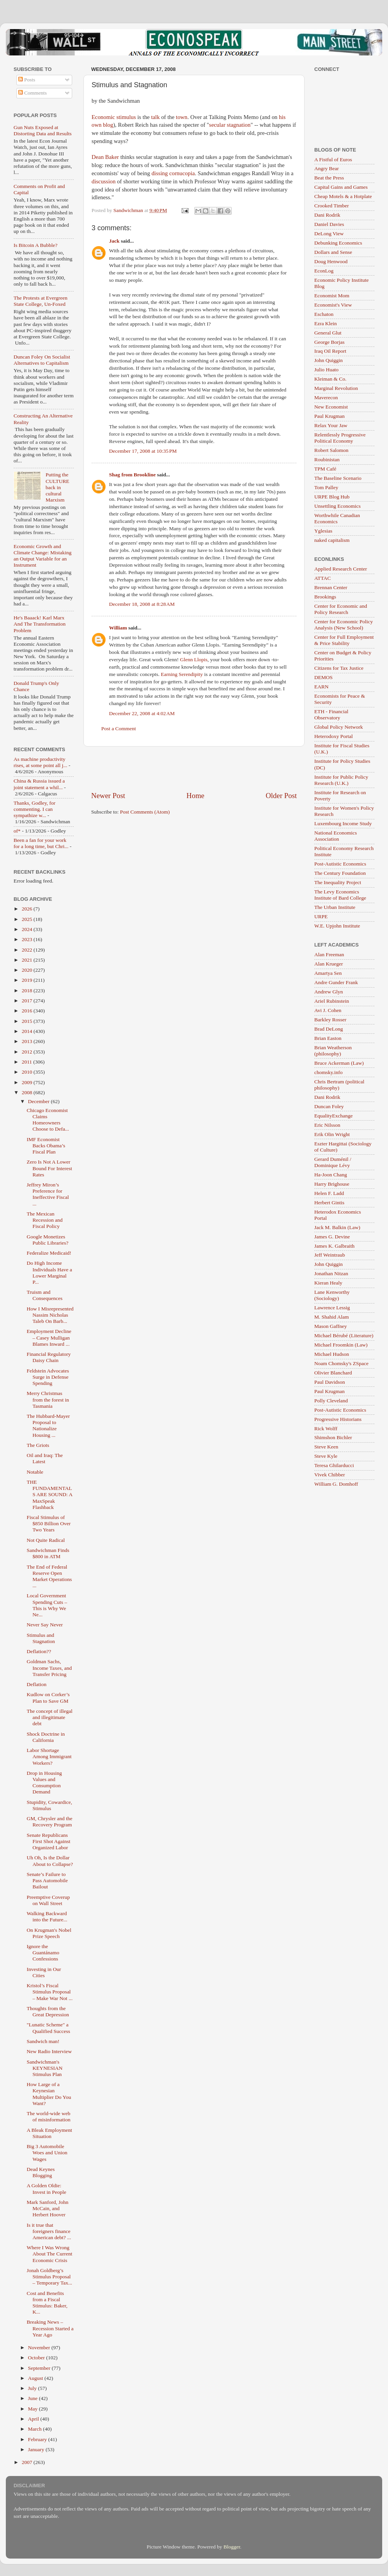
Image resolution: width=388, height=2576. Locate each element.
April (34, 2419)
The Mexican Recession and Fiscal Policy (45, 1220)
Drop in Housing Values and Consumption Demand (44, 1782)
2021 (27, 960)
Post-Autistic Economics (340, 864)
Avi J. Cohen (327, 1010)
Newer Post (108, 795)
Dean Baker (105, 157)
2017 (27, 1001)
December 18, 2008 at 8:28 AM (142, 604)
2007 (27, 2462)
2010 (27, 1072)
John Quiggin (328, 360)
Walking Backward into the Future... (47, 1916)
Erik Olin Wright (332, 1134)
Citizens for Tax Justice (339, 668)
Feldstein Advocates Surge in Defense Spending (48, 1377)
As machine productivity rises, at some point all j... (40, 762)
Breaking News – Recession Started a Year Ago (50, 2328)
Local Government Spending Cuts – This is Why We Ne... (47, 1605)
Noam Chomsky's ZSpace (341, 1363)
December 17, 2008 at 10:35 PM (143, 451)
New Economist (331, 407)
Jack (114, 241)
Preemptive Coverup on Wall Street (48, 1900)
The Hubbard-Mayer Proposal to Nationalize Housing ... (48, 1425)
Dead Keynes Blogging (41, 2172)
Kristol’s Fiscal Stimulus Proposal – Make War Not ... (50, 1992)
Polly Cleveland (331, 1401)
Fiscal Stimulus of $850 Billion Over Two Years (49, 1523)
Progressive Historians (338, 1419)
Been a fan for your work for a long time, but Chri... (41, 843)
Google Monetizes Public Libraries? (48, 1240)
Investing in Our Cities (44, 1972)
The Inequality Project (337, 882)
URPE (321, 916)
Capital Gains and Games (341, 187)
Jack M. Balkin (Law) (337, 1227)
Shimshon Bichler (333, 1437)
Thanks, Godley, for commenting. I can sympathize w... (34, 809)
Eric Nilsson (327, 1125)
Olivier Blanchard (333, 1373)
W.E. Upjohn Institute (337, 926)
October (37, 2357)
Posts (26, 80)
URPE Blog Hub (332, 497)
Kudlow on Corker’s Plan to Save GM (48, 1697)
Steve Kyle (326, 1456)
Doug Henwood (331, 261)
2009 (27, 1082)
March (35, 2429)
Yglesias (323, 531)
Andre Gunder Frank (336, 982)
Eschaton (324, 314)
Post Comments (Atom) (145, 812)
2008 (27, 1092)
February (38, 2439)
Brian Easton (327, 1038)
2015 (27, 1021)
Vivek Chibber (329, 1475)
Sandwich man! (43, 2041)
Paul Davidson (329, 1382)
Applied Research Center (340, 569)
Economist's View (333, 305)
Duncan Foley (329, 1106)
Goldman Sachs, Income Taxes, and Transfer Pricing (49, 1668)
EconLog (324, 271)
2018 (27, 990)
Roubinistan (327, 459)
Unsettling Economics (337, 506)
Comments (32, 93)
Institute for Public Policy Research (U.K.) (341, 780)
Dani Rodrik (327, 215)
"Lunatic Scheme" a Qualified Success (48, 2028)
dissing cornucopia (173, 173)
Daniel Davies (329, 224)
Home (195, 795)
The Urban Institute (334, 907)
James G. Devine (332, 1237)
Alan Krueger (328, 964)
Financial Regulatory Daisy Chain (49, 1357)
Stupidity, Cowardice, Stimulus (49, 1805)
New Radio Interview (49, 2051)
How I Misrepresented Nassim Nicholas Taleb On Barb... (50, 1315)
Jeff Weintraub (329, 1255)
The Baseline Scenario (337, 478)
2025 (27, 919)
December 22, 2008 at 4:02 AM (142, 713)
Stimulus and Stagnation (41, 1638)
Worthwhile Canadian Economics (337, 518)
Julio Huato (326, 369)
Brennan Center (330, 587)
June (33, 2398)
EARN (321, 687)
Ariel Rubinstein (331, 1001)
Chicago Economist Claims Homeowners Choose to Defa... (48, 1119)
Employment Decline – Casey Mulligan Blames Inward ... (49, 1337)
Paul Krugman (329, 416)
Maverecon (326, 397)
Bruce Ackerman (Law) (339, 1063)
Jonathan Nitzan (331, 1273)
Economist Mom (331, 295)
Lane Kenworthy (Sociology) (332, 1295)
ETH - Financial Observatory (331, 715)
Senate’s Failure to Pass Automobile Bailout (47, 1880)
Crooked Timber (331, 206)
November (39, 2347)
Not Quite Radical (46, 1540)
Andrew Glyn (328, 992)
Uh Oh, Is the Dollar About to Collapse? (50, 1861)
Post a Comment (118, 728)
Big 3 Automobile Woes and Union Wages (47, 2152)
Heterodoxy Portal (333, 736)
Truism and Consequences (44, 1295)
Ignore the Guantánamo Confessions (43, 1952)
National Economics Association (335, 836)
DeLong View (329, 233)
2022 (27, 950)
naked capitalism (332, 540)
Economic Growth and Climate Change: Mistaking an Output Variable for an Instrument (42, 555)
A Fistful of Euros (333, 159)
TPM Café (325, 469)
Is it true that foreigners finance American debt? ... (49, 2231)
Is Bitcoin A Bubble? (35, 245)
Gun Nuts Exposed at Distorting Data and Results (43, 130)
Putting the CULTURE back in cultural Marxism (57, 487)
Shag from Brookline (132, 475)
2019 (27, 980)
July (33, 2388)
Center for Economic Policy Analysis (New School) (343, 625)
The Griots (38, 1445)
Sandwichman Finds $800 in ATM (48, 1553)
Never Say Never (45, 1625)
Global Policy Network (338, 727)
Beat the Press (329, 178)
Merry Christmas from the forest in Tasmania (48, 1399)
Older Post (281, 795)
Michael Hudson (331, 1354)
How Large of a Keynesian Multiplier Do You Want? (49, 2093)
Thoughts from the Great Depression (48, 2011)
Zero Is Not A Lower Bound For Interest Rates (49, 1168)
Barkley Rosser (330, 1019)
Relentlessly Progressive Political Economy (339, 438)
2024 (27, 929)
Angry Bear (326, 168)
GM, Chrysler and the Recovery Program (50, 1822)
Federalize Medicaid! (49, 1253)
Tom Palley (326, 487)
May (33, 2409)
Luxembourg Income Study (343, 823)
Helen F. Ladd (329, 1193)
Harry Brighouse (331, 1184)
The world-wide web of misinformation (49, 2116)
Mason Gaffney (330, 1326)
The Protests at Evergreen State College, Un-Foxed (41, 301)
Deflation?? (39, 1651)
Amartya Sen (328, 973)
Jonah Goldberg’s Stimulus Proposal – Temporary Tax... (49, 2276)
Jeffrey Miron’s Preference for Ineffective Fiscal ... (48, 1194)
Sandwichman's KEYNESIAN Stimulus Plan (44, 2068)
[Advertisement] (194, 768)
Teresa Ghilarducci (334, 1465)
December (39, 1101)
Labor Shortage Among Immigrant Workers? (49, 1756)
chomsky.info (328, 1072)
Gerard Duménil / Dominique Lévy (332, 1162)
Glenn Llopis (194, 659)
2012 (27, 1052)
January (36, 2449)
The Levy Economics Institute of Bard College (340, 895)
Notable (35, 1472)
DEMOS (323, 677)
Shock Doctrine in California (46, 1737)
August (36, 2378)
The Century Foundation (340, 873)
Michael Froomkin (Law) (340, 1345)
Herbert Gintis (329, 1202)
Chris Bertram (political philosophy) (339, 1085)
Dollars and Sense (333, 252)
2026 (27, 909)
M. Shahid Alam (331, 1317)
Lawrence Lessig (332, 1307)
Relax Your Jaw (330, 425)
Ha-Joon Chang (330, 1175)
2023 (27, 939)
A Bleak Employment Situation (49, 2133)
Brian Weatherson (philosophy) (333, 1051)
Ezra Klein (325, 323)
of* (17, 831)
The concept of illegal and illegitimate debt (50, 1717)
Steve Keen (326, 1447)
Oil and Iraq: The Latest (45, 1458)
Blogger (231, 2547)
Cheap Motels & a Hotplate (343, 196)
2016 (27, 1011)
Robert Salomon (331, 450)
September (40, 2368)
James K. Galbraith (334, 1246)
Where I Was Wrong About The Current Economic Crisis (49, 2254)
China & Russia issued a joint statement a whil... (39, 784)
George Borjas (329, 342)
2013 (27, 1041)
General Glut (327, 333)
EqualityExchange (333, 1116)
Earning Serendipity (182, 674)
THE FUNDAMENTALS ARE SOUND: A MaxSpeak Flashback (49, 1494)
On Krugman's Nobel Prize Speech (49, 1933)
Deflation (37, 1684)
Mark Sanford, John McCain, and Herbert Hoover (48, 2208)
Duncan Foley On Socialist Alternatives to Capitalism (42, 360)
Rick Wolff (326, 1428)
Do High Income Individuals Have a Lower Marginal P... (49, 1272)
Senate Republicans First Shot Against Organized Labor (49, 1841)
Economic (103, 117)
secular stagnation (230, 125)
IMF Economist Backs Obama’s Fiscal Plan (46, 1145)
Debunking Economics (338, 243)
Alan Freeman (329, 954)
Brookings (325, 597)
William (118, 628)
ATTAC (322, 578)
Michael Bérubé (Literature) (343, 1335)
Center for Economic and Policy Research (340, 609)
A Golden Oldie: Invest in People (46, 2189)
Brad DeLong (328, 1029)
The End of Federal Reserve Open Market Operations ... (49, 1576)
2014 (27, 1031)
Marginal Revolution (336, 388)
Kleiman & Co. (330, 379)
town (181, 117)
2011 (27, 1062)
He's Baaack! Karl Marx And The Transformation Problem (40, 624)
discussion (104, 181)
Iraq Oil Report (330, 351)
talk (155, 117)
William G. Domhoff (336, 1484)
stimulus (126, 117)
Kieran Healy (328, 1283)
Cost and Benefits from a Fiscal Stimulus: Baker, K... (47, 2302)
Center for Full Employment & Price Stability (344, 640)
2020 (27, 970)
